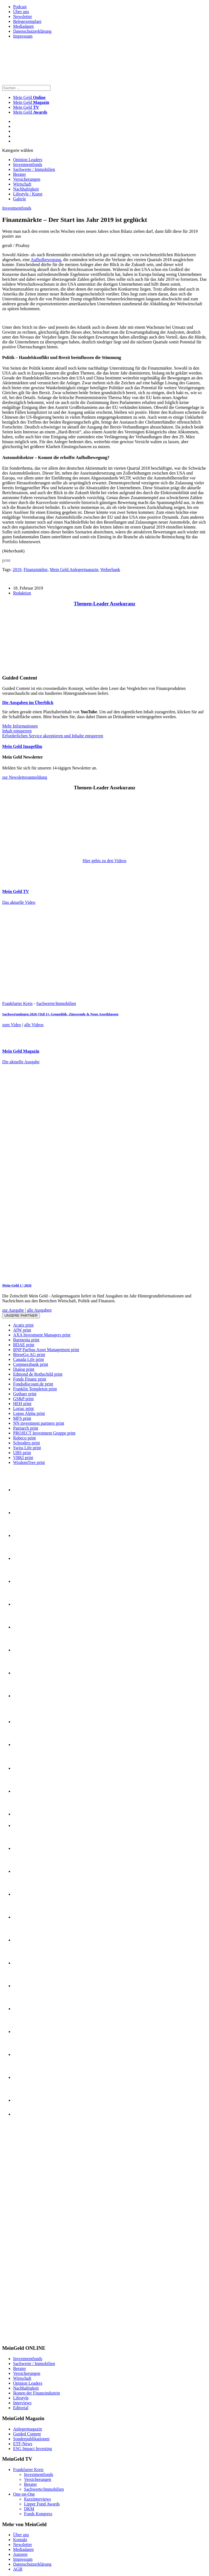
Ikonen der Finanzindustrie (36, 2393)
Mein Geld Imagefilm (22, 746)
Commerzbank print (30, 1364)
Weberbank (110, 569)
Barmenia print (26, 1339)
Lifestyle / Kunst (28, 194)
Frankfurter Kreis (17, 1003)
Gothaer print (25, 1393)
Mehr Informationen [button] (20, 726)
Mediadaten (23, 26)
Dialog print (23, 1369)
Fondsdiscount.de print (33, 1384)
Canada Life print (28, 1359)
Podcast (20, 6)
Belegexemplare (27, 21)
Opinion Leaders (27, 159)
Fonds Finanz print (29, 1379)
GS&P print (23, 1398)
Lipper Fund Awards (42, 2504)
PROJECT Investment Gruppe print (44, 1433)
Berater (19, 174)
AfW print (22, 1330)
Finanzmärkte (35, 569)
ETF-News (22, 2443)
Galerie (19, 199)
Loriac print (23, 1408)
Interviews (22, 2402)
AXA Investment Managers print (41, 1335)
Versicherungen (26, 179)
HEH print (22, 1403)
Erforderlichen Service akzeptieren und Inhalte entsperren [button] (52, 735)
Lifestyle (21, 2398)
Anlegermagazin (27, 2429)
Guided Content (27, 2434)
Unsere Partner (21, 1315)
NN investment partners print (38, 1423)
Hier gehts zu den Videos (104, 860)
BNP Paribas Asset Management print (46, 1349)
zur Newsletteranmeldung (24, 777)
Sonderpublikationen (31, 2438)
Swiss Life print (27, 1447)
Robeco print (24, 1438)
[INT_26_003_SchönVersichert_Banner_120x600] (24, 2337)
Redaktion (22, 593)
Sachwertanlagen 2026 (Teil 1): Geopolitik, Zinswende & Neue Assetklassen (60, 1014)
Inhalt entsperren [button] (17, 731)
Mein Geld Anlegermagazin (74, 569)
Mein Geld (31, 102)
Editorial (20, 2407)
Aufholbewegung (46, 259)
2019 (17, 569)
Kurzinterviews (37, 2499)
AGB (17, 2569)
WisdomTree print (29, 1462)
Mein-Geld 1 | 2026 (16, 1285)
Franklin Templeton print (35, 1389)
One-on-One (24, 2494)
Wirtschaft (22, 184)
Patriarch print (25, 1428)
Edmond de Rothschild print (37, 1374)
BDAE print (23, 1344)
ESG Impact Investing (32, 2448)
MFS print (22, 1418)
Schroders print (26, 1442)
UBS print (22, 1452)
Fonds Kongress (38, 2513)
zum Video (11, 1024)
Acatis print (23, 1325)
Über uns (21, 11)
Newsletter (22, 16)
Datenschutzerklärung (32, 31)
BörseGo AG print (29, 1354)
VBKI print (23, 1457)
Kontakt (20, 2539)
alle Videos (34, 1024)
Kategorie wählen (17, 150)
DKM (29, 2508)
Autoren (20, 2554)
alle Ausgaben (39, 1310)
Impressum (22, 36)
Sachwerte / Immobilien (34, 169)
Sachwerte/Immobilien (56, 1003)
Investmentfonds (27, 164)
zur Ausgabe (13, 1310)
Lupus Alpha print (29, 1413)
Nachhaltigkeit (26, 189)
